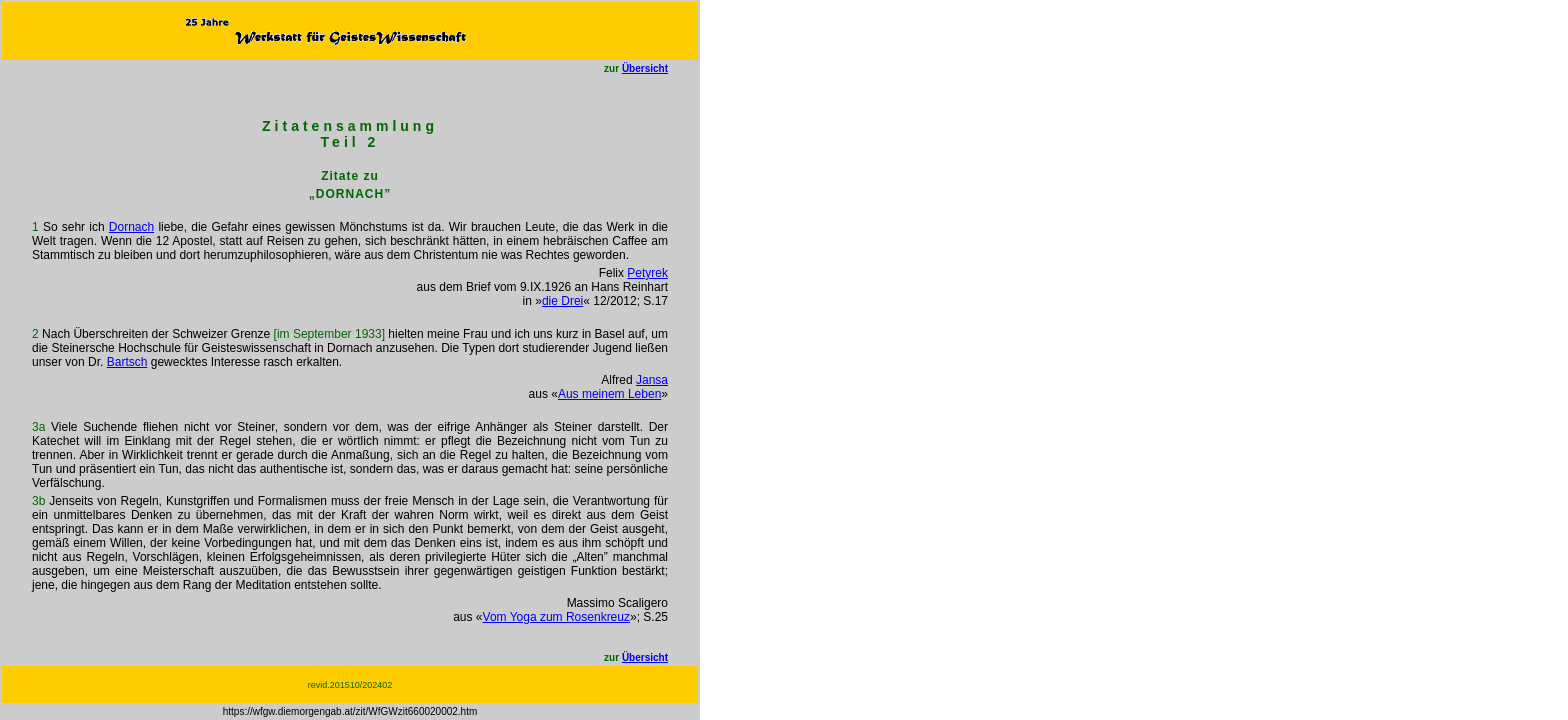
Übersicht (645, 68)
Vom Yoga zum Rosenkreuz (556, 617)
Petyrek (647, 273)
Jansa (652, 380)
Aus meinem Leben (609, 394)
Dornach (131, 227)
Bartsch (127, 362)
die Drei (562, 301)
